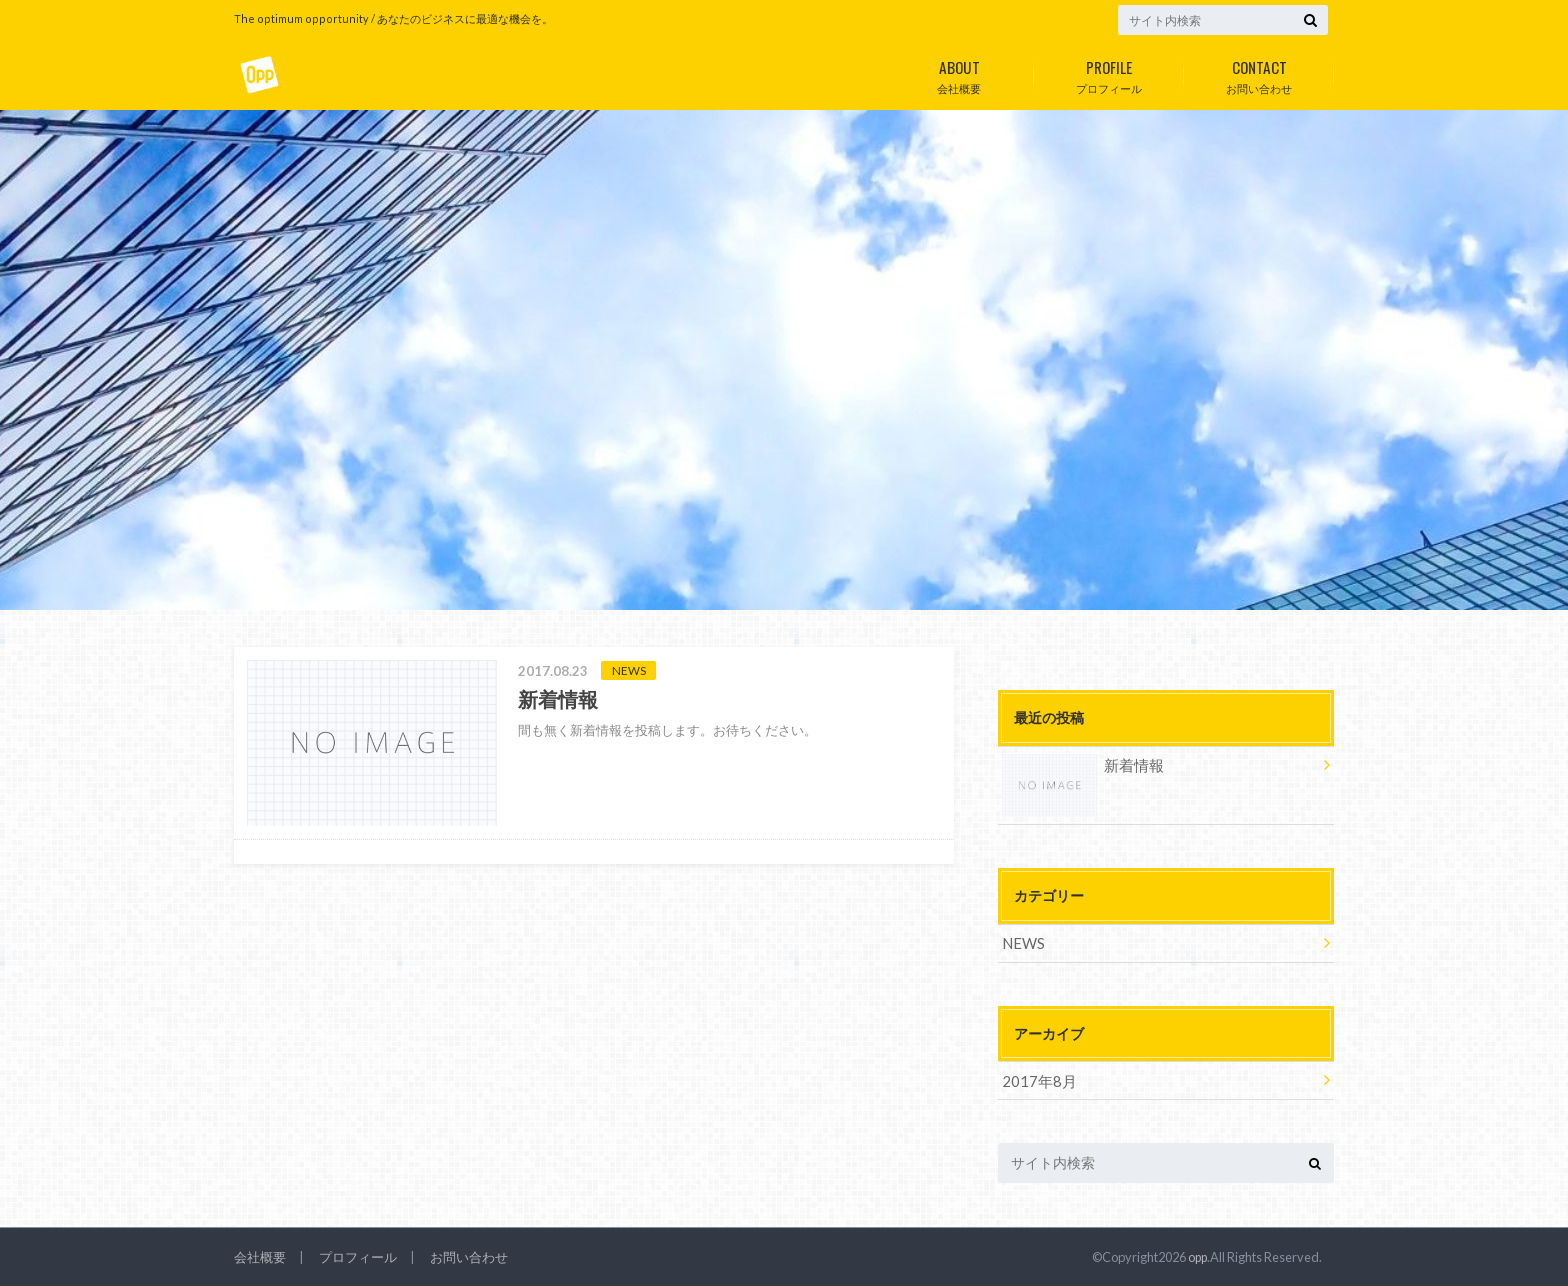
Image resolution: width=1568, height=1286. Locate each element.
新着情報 (1081, 768)
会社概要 (959, 73)
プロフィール (1109, 73)
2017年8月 (1036, 1078)
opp (1196, 1255)
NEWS (1022, 942)
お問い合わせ (1259, 73)
